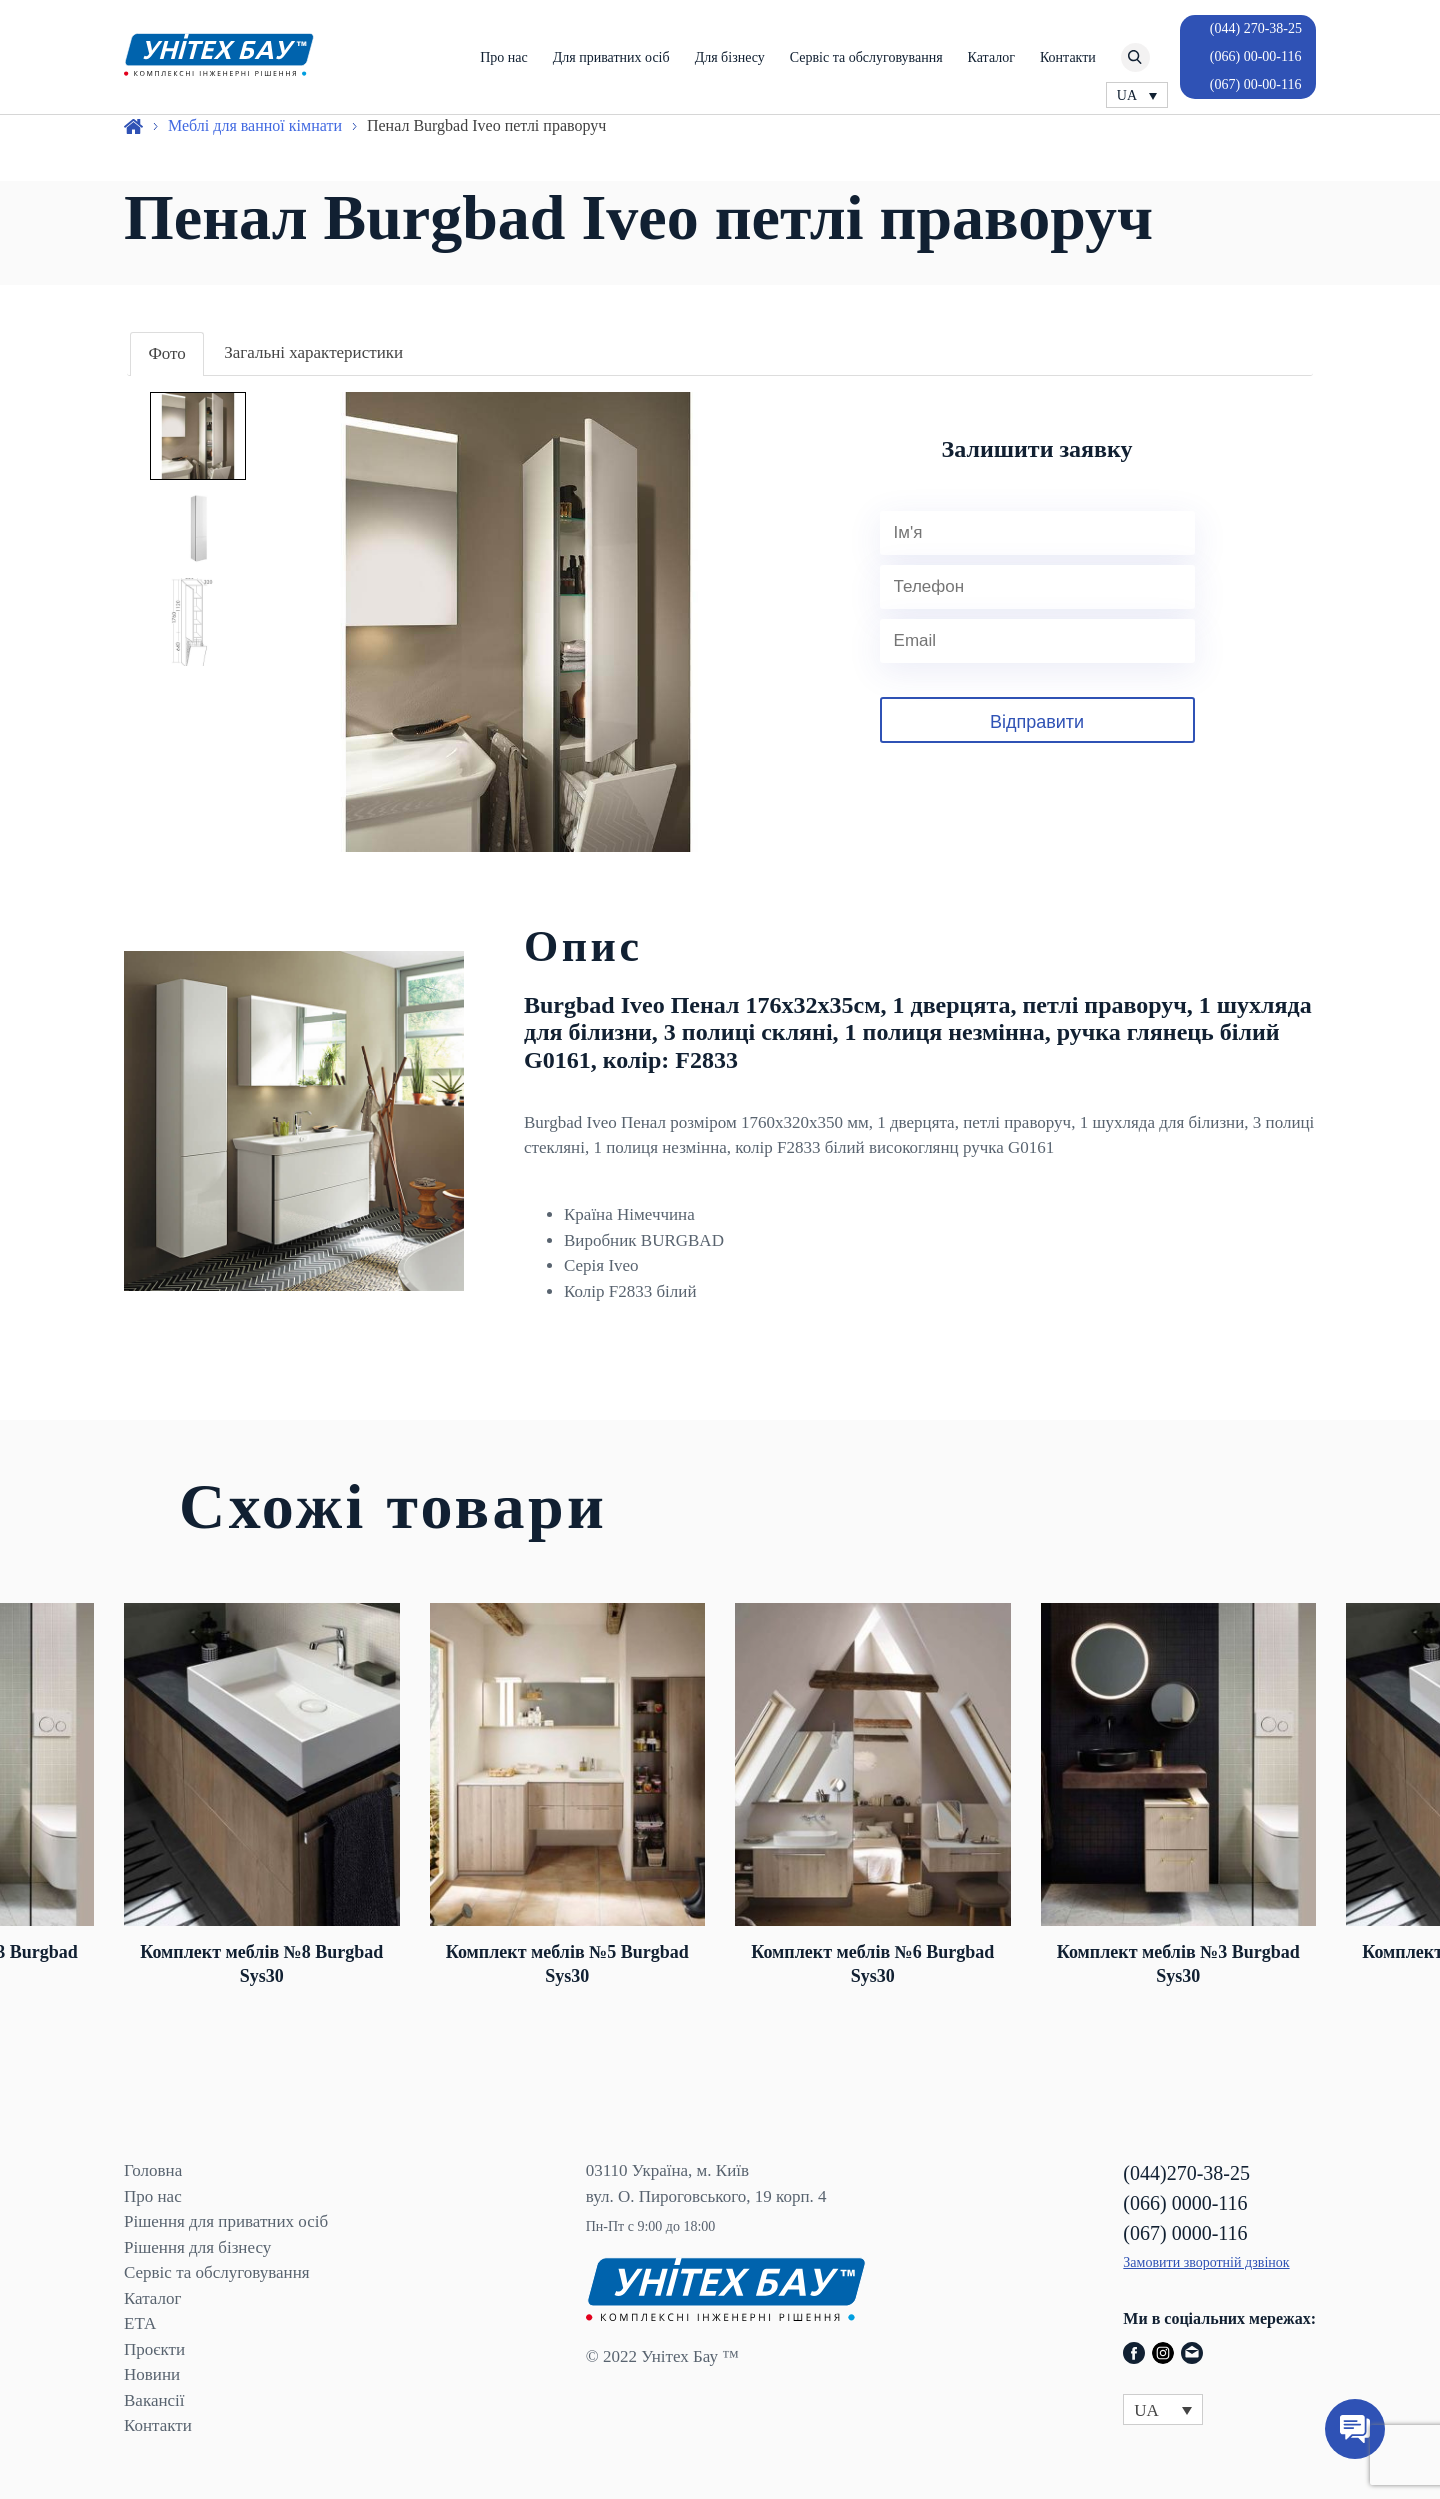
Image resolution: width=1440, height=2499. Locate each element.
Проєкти (154, 2349)
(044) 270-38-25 (1256, 28)
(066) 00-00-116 (1256, 56)
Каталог (991, 57)
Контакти (1068, 57)
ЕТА (140, 2323)
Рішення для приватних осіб (226, 2221)
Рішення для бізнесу (197, 2247)
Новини (152, 2374)
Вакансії (154, 2400)
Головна (153, 2170)
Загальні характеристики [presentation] (313, 352)
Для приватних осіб (611, 57)
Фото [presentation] (166, 353)
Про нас (504, 57)
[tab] (166, 354)
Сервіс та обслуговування (866, 57)
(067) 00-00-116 (1256, 84)
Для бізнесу (730, 57)
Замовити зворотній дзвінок (1206, 2262)
